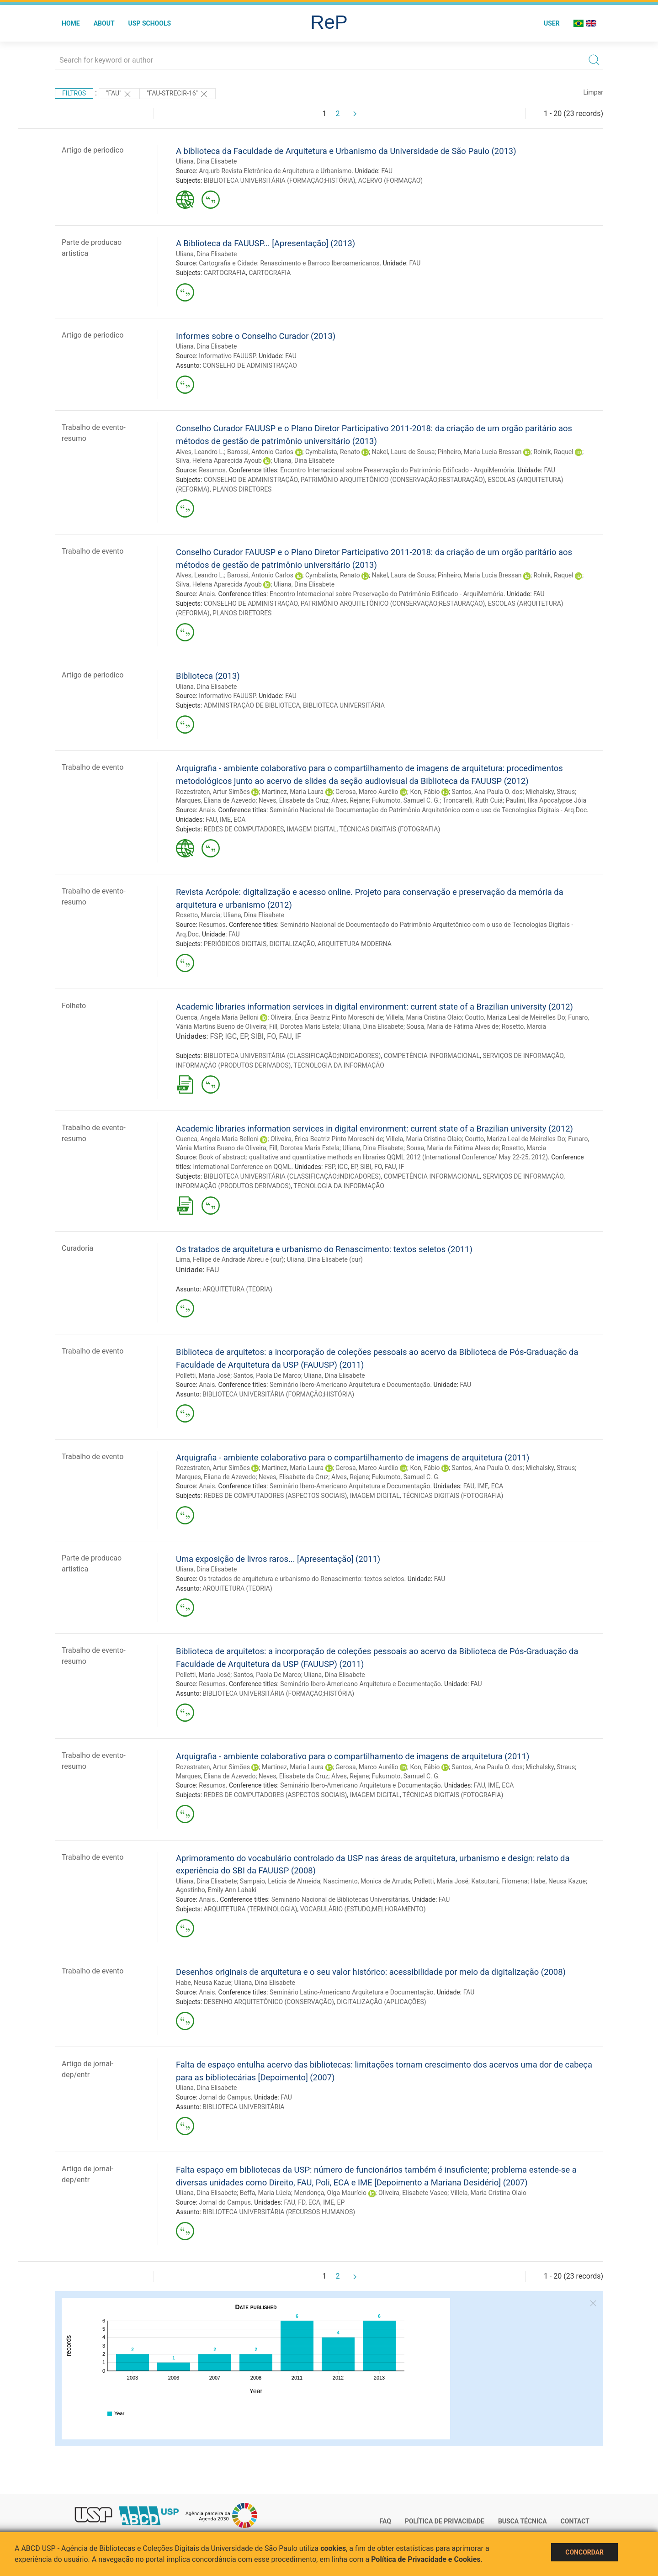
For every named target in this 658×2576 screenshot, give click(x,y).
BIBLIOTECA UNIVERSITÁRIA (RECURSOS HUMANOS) (278, 2212)
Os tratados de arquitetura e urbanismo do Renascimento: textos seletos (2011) (324, 1249)
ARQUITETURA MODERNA (355, 943)
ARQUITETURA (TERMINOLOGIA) (250, 1909)
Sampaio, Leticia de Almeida (280, 1881)
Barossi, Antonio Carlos (260, 451)
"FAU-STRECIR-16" (177, 94)
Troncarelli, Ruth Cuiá (473, 800)
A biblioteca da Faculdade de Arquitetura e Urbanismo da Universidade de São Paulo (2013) (346, 151)
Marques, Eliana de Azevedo (215, 800)
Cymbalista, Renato (332, 451)
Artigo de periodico (92, 150)
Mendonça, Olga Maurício (330, 2192)
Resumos (212, 470)
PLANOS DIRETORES (241, 489)
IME (225, 819)
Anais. (208, 1899)
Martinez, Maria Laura (293, 791)
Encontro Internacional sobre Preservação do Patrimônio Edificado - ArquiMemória (397, 470)
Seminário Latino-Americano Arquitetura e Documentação (352, 1992)
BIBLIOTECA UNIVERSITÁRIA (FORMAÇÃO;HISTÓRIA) (280, 180)
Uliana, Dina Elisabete (206, 161)
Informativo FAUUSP (227, 356)
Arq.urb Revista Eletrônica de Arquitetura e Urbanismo (275, 171)
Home (71, 23)
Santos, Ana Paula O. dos (486, 791)
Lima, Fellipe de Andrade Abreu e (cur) (230, 1259)
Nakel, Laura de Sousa (403, 451)
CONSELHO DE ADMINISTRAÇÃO (249, 365)
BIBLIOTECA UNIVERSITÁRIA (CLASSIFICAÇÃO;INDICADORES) (292, 1055)
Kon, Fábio (425, 791)
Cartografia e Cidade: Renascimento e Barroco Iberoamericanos (289, 263)
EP (244, 1036)
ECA (239, 819)
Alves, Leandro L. (200, 451)
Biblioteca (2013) (208, 676)
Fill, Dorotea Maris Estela (304, 1026)
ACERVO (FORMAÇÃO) (390, 180)
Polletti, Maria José (203, 1375)
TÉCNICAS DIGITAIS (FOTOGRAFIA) (390, 829)
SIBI (257, 1036)
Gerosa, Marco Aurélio (366, 791)
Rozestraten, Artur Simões (213, 791)
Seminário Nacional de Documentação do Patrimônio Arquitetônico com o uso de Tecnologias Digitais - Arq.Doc (428, 810)
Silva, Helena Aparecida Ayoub (219, 460)
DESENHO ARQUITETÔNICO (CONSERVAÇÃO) (269, 2001)
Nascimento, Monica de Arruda (367, 1881)
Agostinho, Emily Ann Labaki (216, 1890)
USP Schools (149, 23)
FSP (216, 1036)
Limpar (593, 92)
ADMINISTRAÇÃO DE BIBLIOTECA (252, 705)
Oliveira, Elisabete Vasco (412, 2192)
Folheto (74, 1005)
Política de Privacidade (444, 2521)
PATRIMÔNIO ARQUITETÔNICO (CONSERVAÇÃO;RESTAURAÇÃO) (393, 479)
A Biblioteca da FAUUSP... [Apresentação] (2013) (265, 243)
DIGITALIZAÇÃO (292, 943)
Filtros (74, 93)
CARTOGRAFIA (225, 272)
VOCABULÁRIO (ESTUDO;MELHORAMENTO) (363, 1909)
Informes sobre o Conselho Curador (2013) (255, 336)
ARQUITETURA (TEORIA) (237, 1289)
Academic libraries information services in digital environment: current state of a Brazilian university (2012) (374, 1006)
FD (301, 2202)
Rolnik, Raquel (553, 451)
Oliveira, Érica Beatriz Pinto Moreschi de (327, 1017)
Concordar (584, 2552)
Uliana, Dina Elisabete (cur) (325, 1259)
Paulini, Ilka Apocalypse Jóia (546, 800)
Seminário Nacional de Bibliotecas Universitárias (340, 1899)
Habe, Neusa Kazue (558, 1881)
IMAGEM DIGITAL (312, 829)
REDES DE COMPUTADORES (244, 829)
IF (298, 1036)
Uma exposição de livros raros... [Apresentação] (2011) (278, 1559)
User (552, 23)
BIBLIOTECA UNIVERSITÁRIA (344, 705)
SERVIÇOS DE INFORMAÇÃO (523, 1055)
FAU (387, 171)
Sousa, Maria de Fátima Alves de (452, 1026)
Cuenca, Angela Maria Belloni (217, 1017)
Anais (207, 594)
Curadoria (77, 1248)
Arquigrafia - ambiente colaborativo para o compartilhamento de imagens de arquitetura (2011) (352, 1457)
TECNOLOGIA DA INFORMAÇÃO (338, 1065)
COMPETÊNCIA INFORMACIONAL (432, 1055)
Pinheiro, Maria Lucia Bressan (480, 451)
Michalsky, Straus (550, 791)
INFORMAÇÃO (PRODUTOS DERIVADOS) (233, 1065)
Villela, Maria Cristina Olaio (424, 1017)
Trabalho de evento (92, 551)
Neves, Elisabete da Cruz (294, 800)
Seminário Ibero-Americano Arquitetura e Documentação (350, 1384)
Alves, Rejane (350, 800)
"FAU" (119, 94)
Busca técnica (522, 2521)
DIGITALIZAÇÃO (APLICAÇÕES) (381, 2001)
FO (271, 1036)
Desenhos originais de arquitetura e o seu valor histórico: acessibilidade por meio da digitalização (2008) (371, 1972)
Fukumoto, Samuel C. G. (406, 800)
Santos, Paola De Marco (267, 1375)
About (104, 23)
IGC (231, 1036)
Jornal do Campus (225, 2097)
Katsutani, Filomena (499, 1881)
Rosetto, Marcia (198, 915)
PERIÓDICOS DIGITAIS (235, 943)
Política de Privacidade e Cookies (426, 2559)
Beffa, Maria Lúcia (265, 2192)
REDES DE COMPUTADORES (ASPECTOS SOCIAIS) (275, 1495)
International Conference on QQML (242, 1166)
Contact (575, 2521)
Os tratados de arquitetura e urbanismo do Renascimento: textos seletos (301, 1578)
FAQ (385, 2521)
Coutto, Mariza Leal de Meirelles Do (515, 1017)
